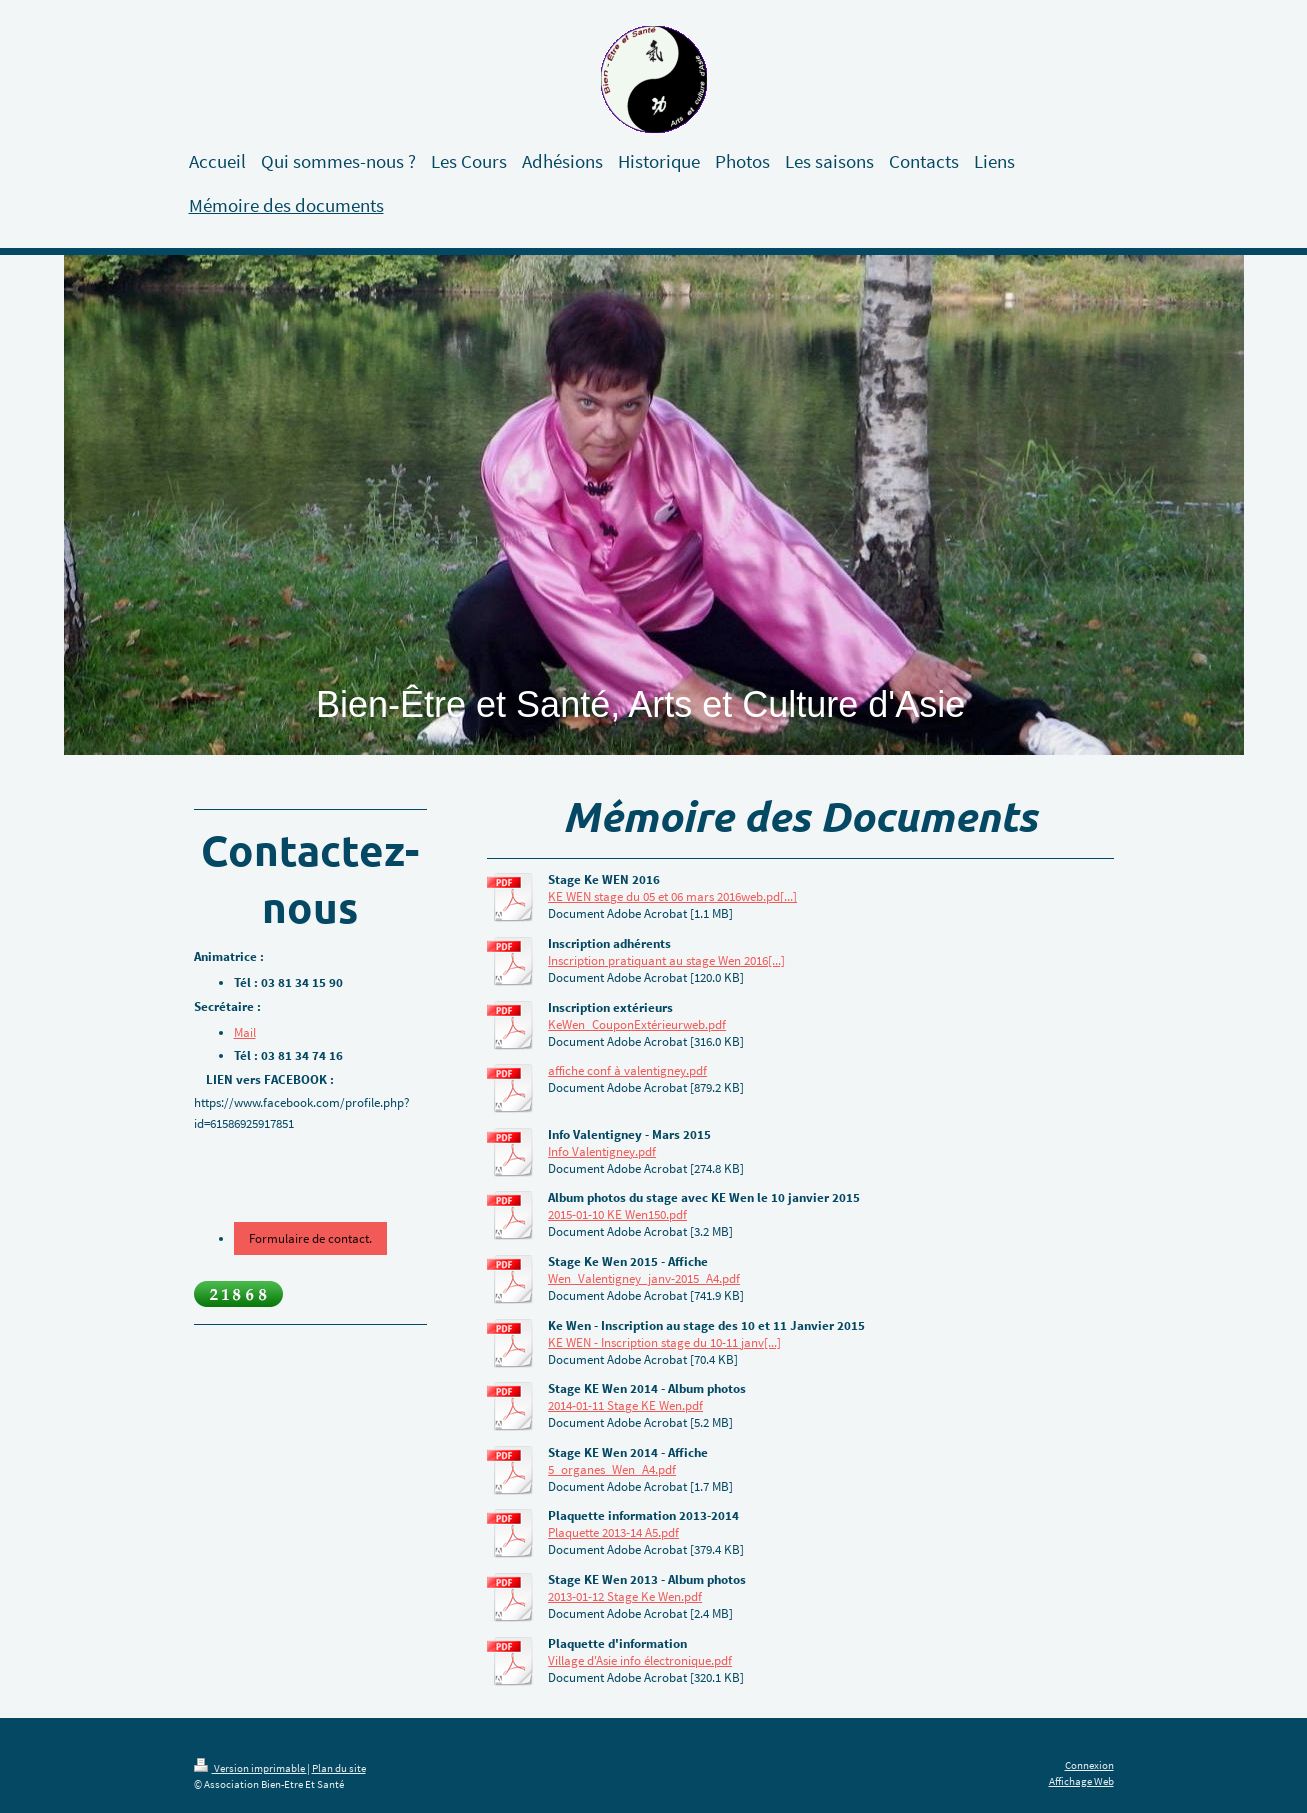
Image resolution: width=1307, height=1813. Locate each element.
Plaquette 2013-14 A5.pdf (613, 1532)
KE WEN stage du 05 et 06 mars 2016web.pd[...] (672, 896)
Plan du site (339, 1768)
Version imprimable (250, 1768)
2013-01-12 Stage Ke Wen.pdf (625, 1596)
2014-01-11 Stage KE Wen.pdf (625, 1405)
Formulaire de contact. (310, 1238)
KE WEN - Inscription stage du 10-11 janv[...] (664, 1342)
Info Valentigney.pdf (602, 1151)
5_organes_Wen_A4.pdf (612, 1469)
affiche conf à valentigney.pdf (627, 1070)
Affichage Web (1081, 1781)
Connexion (1089, 1765)
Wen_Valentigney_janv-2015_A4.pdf (644, 1278)
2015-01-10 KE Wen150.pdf (617, 1214)
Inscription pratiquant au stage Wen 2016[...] (666, 960)
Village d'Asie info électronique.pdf (640, 1660)
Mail (245, 1032)
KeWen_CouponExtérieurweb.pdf (637, 1024)
